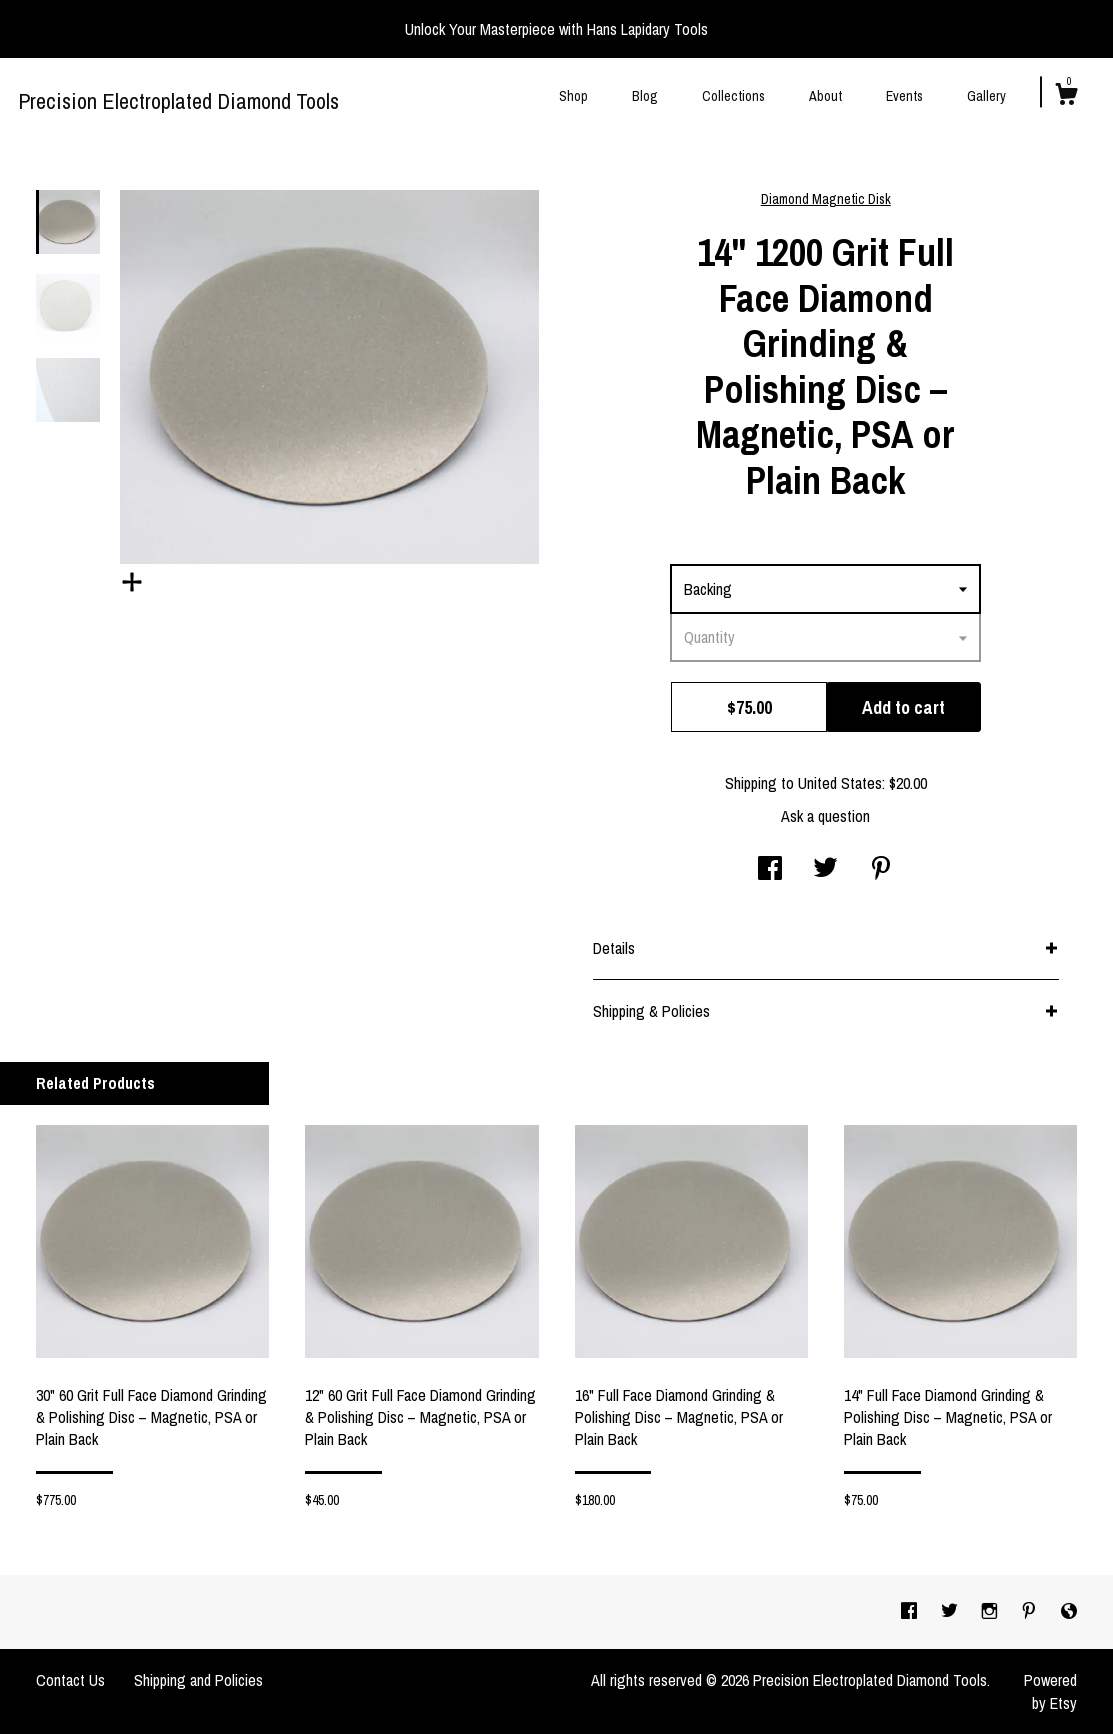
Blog (645, 96)
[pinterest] (1031, 1611)
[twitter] (951, 1611)
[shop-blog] (1069, 1611)
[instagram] (991, 1611)
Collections (733, 96)
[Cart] (1066, 97)
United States (840, 783)
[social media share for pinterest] (881, 870)
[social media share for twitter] (825, 870)
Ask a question (825, 816)
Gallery (986, 96)
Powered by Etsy (1050, 1691)
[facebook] (911, 1611)
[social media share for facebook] (770, 870)
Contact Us (70, 1680)
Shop (573, 96)
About (825, 96)
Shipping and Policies (198, 1680)
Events (904, 96)
